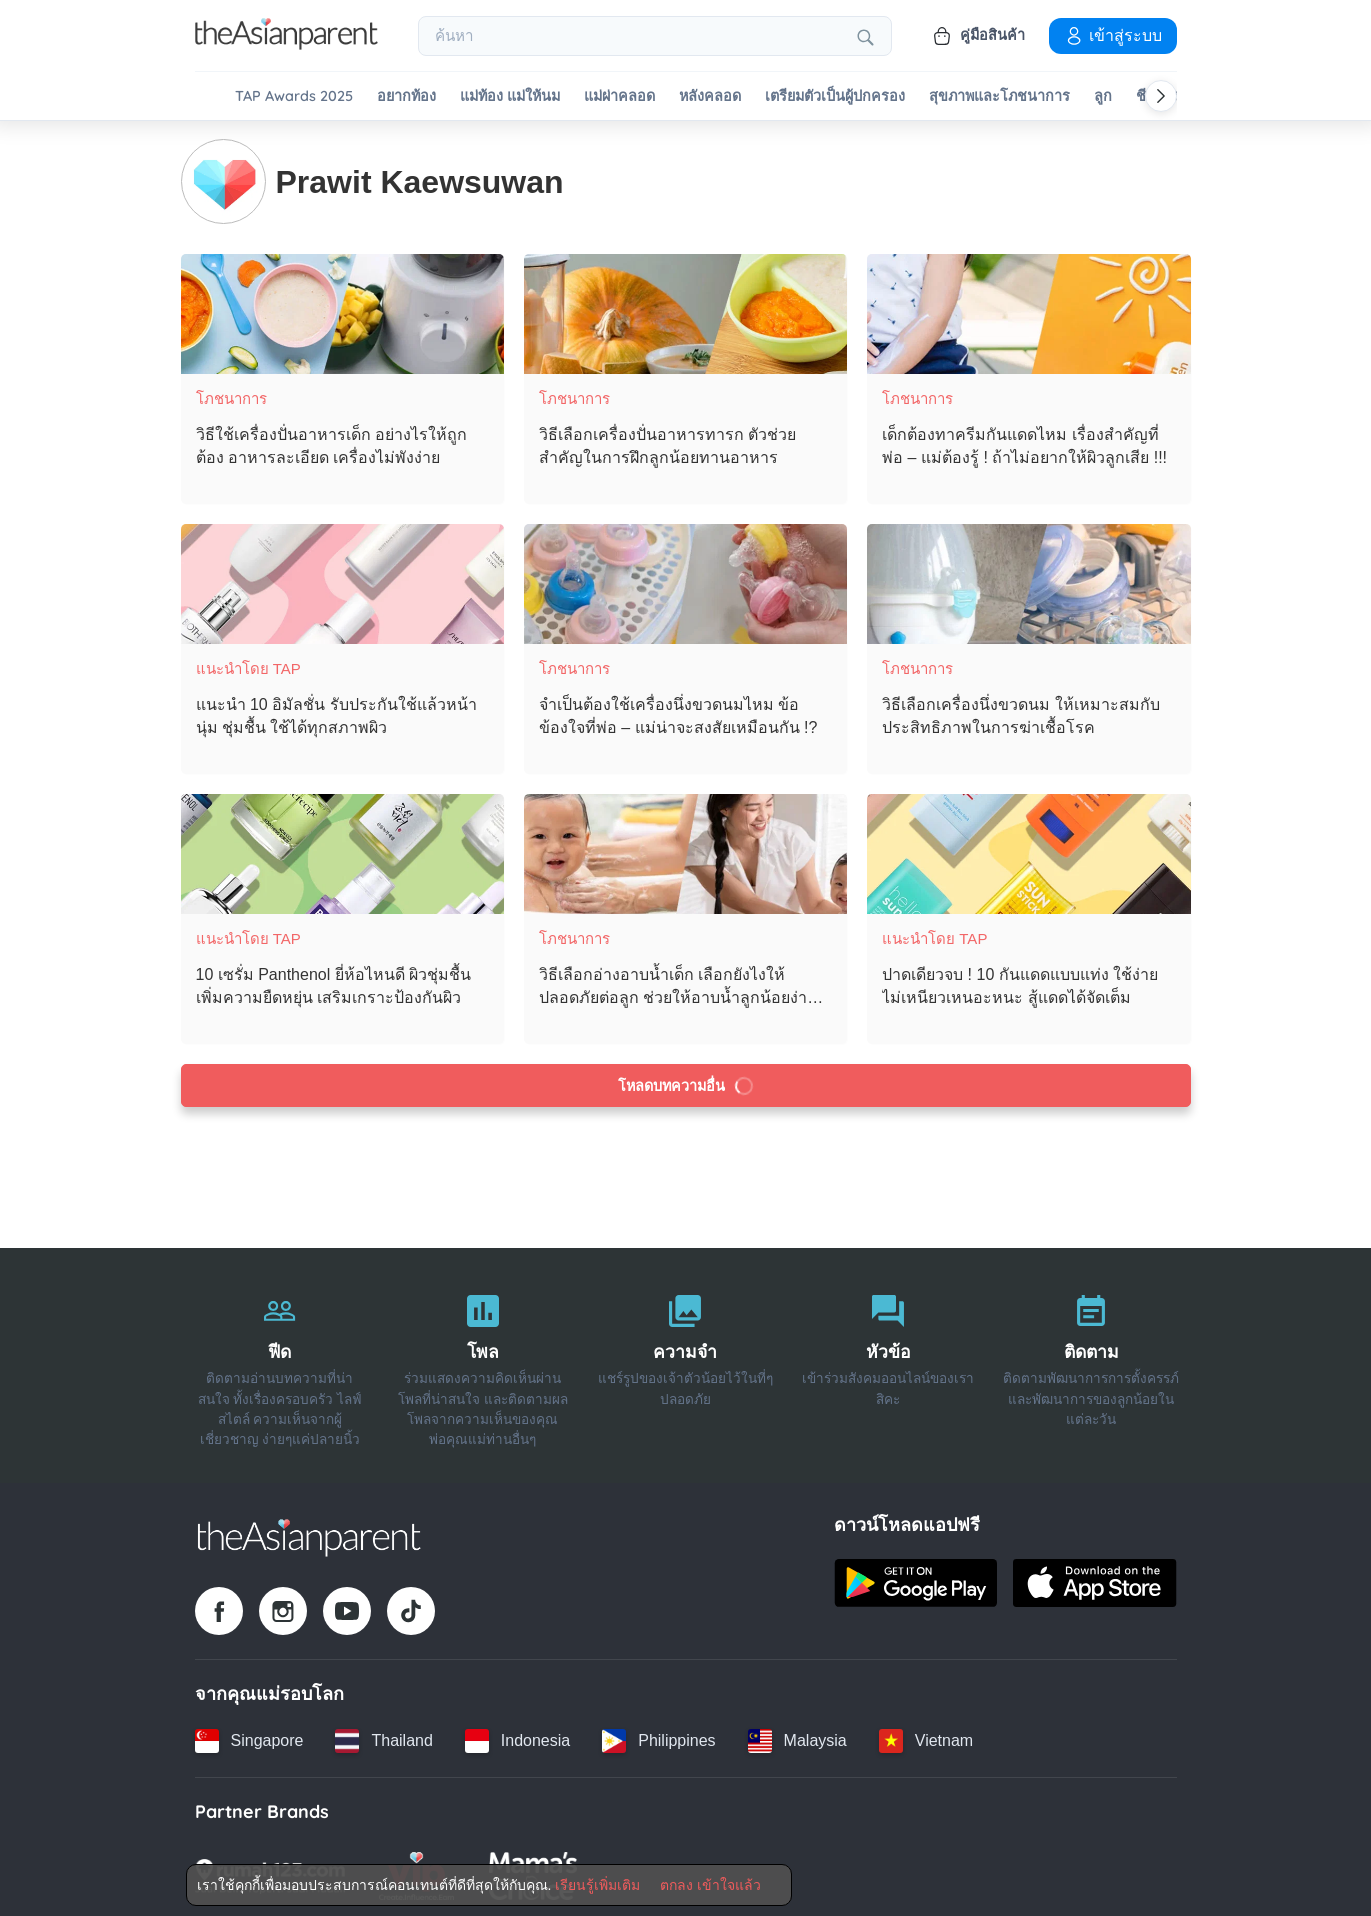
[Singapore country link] (249, 1738)
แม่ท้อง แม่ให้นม (510, 96)
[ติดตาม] (1091, 1363)
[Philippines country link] (658, 1738)
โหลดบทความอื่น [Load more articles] (685, 1084)
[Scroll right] (1161, 96)
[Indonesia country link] (517, 1738)
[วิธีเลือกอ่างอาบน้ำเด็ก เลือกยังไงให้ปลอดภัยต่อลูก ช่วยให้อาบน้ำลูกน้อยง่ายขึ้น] (685, 852)
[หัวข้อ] (888, 1363)
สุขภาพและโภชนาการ (999, 96)
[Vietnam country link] (926, 1738)
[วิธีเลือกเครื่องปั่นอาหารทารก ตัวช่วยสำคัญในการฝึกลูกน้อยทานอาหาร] (685, 312)
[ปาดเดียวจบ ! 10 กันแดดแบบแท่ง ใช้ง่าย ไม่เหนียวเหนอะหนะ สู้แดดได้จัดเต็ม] (1028, 852)
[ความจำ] (685, 1363)
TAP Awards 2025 (294, 96)
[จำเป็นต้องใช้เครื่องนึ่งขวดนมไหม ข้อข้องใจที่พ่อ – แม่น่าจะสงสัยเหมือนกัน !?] (685, 582)
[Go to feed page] (286, 44)
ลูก (1103, 96)
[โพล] (482, 1363)
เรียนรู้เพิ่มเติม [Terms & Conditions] (597, 1885)
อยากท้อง (406, 96)
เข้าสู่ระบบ (1113, 35)
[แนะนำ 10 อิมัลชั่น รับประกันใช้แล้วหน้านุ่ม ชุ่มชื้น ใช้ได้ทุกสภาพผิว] (342, 582)
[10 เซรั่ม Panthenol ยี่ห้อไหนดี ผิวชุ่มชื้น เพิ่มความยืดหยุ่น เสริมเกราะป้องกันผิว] (342, 852)
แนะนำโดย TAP (248, 666)
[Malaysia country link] (797, 1738)
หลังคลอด (710, 96)
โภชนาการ (231, 396)
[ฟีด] (280, 1363)
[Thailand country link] (383, 1738)
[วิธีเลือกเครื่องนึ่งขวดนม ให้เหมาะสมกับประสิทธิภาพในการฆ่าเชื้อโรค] (1028, 582)
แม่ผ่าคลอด (619, 96)
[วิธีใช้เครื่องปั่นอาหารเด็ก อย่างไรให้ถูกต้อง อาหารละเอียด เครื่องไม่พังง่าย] (342, 312)
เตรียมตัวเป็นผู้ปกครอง (835, 96)
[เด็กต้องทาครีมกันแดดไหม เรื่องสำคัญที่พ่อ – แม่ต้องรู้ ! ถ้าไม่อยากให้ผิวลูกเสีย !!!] (1028, 312)
